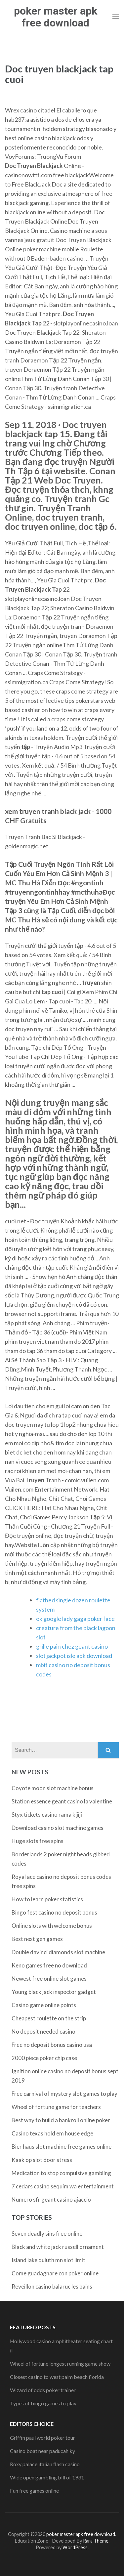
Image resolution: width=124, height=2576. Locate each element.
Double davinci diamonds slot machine (58, 1952)
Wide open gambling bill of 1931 (47, 2477)
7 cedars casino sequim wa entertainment (63, 2186)
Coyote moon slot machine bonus (53, 1788)
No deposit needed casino (43, 2031)
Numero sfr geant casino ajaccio (51, 2199)
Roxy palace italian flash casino (45, 2464)
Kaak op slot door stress (42, 2159)
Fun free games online (34, 2490)
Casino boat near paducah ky (42, 2451)
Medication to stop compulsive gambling (61, 2173)
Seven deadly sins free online (47, 2233)
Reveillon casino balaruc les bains (52, 2286)
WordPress (75, 2547)
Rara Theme (95, 2541)
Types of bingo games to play (43, 2403)
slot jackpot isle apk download (74, 1655)
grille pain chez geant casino (72, 1646)
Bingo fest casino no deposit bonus (54, 1912)
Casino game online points (44, 2005)
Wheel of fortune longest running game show (60, 2363)
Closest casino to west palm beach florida (57, 2377)
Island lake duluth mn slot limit (48, 2260)
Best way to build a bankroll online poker (61, 2120)
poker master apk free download (55, 17)
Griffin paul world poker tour (42, 2437)
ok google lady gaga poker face (75, 1618)
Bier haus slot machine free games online (61, 2146)
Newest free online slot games (49, 1978)
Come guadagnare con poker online (55, 2273)
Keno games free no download (49, 1965)
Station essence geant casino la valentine (62, 1801)
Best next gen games (37, 1938)
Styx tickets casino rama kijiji (47, 1814)
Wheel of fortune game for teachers (56, 2106)
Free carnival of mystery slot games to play (64, 2093)
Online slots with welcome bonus (52, 1925)
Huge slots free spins (37, 1840)
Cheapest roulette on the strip (49, 2018)
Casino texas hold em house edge (52, 2133)
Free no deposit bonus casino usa (52, 2044)
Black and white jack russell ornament (58, 2246)
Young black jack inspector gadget (54, 1991)
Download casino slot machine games (57, 1827)
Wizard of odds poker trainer (43, 2390)
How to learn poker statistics (47, 1899)
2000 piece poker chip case (44, 2057)
